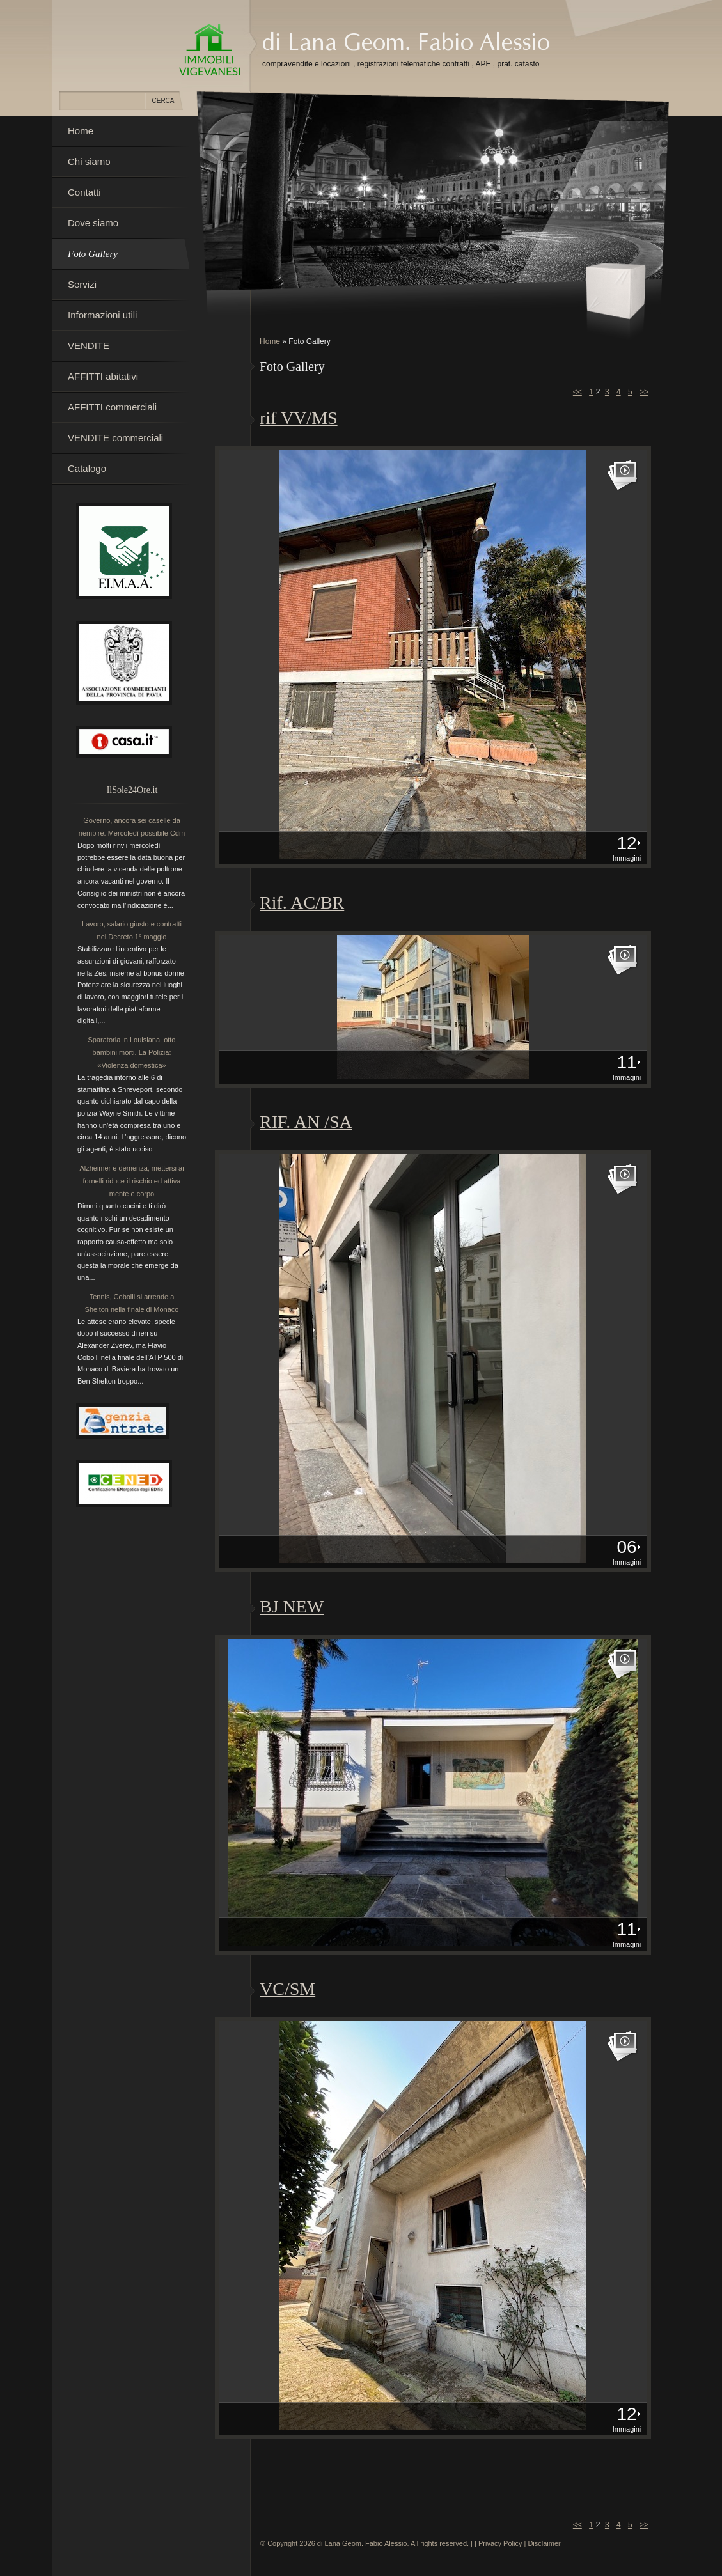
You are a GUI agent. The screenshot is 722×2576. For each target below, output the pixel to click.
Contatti (84, 192)
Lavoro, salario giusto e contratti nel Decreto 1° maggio (132, 930)
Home (270, 341)
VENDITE (88, 345)
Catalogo (87, 468)
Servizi (82, 284)
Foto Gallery (93, 254)
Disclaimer (544, 2543)
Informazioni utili (102, 314)
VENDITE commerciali (115, 437)
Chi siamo (89, 161)
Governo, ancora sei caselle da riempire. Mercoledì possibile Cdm (132, 826)
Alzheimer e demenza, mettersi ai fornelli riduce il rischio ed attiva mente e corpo (131, 1181)
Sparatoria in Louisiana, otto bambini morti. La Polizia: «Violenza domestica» (132, 1052)
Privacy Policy (500, 2543)
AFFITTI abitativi (103, 376)
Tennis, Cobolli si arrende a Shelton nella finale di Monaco (132, 1303)
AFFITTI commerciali (112, 407)
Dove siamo (93, 222)
